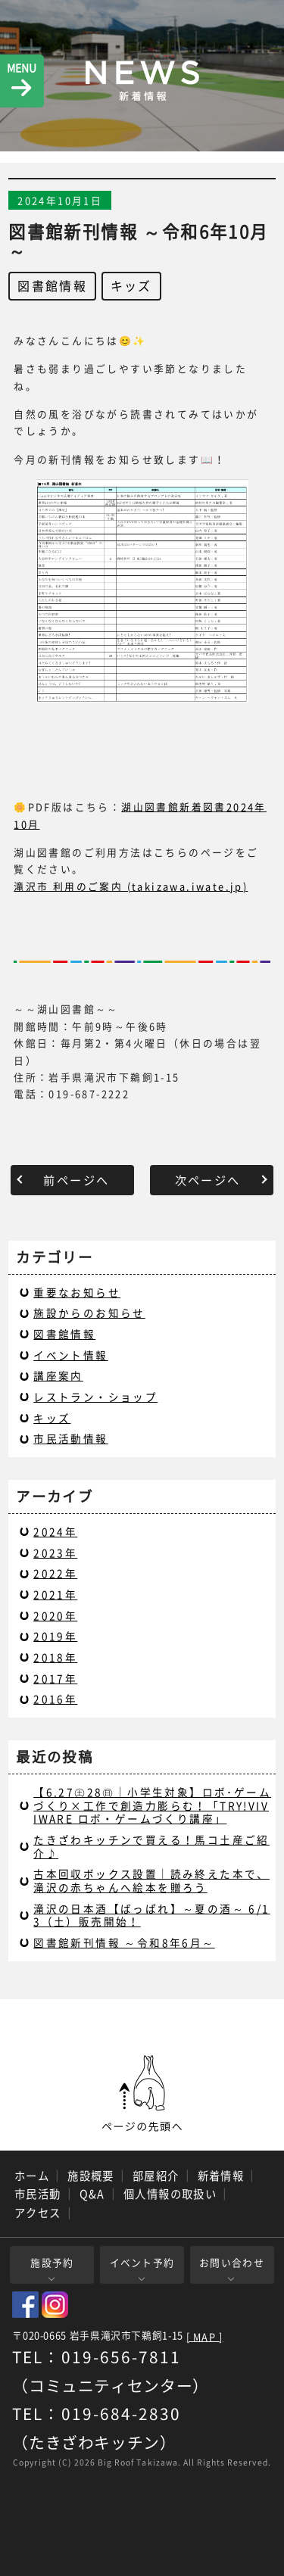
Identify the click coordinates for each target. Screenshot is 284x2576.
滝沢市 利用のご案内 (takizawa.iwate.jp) (131, 886)
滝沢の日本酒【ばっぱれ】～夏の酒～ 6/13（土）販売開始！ (151, 1915)
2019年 (55, 1635)
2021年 (55, 1594)
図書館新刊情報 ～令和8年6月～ (123, 1942)
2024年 (55, 1531)
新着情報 (221, 2175)
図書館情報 (52, 285)
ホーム (31, 2175)
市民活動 (37, 2193)
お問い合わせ (231, 2262)
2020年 (55, 1615)
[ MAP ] (204, 2337)
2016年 (55, 1698)
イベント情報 (70, 1355)
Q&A (92, 2193)
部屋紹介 (156, 2175)
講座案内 (58, 1375)
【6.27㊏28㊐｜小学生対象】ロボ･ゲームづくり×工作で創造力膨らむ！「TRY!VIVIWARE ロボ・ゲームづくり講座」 (152, 1805)
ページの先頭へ (142, 2094)
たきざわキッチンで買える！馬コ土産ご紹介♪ (151, 1846)
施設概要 (90, 2175)
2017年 (55, 1678)
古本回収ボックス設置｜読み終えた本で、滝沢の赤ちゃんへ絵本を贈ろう (151, 1880)
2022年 (55, 1573)
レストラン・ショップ (95, 1396)
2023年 (55, 1552)
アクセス (37, 2212)
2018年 (55, 1657)
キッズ (131, 285)
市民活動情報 (70, 1438)
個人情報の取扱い (170, 2193)
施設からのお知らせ (89, 1312)
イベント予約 (142, 2262)
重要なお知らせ (76, 1292)
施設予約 (51, 2262)
